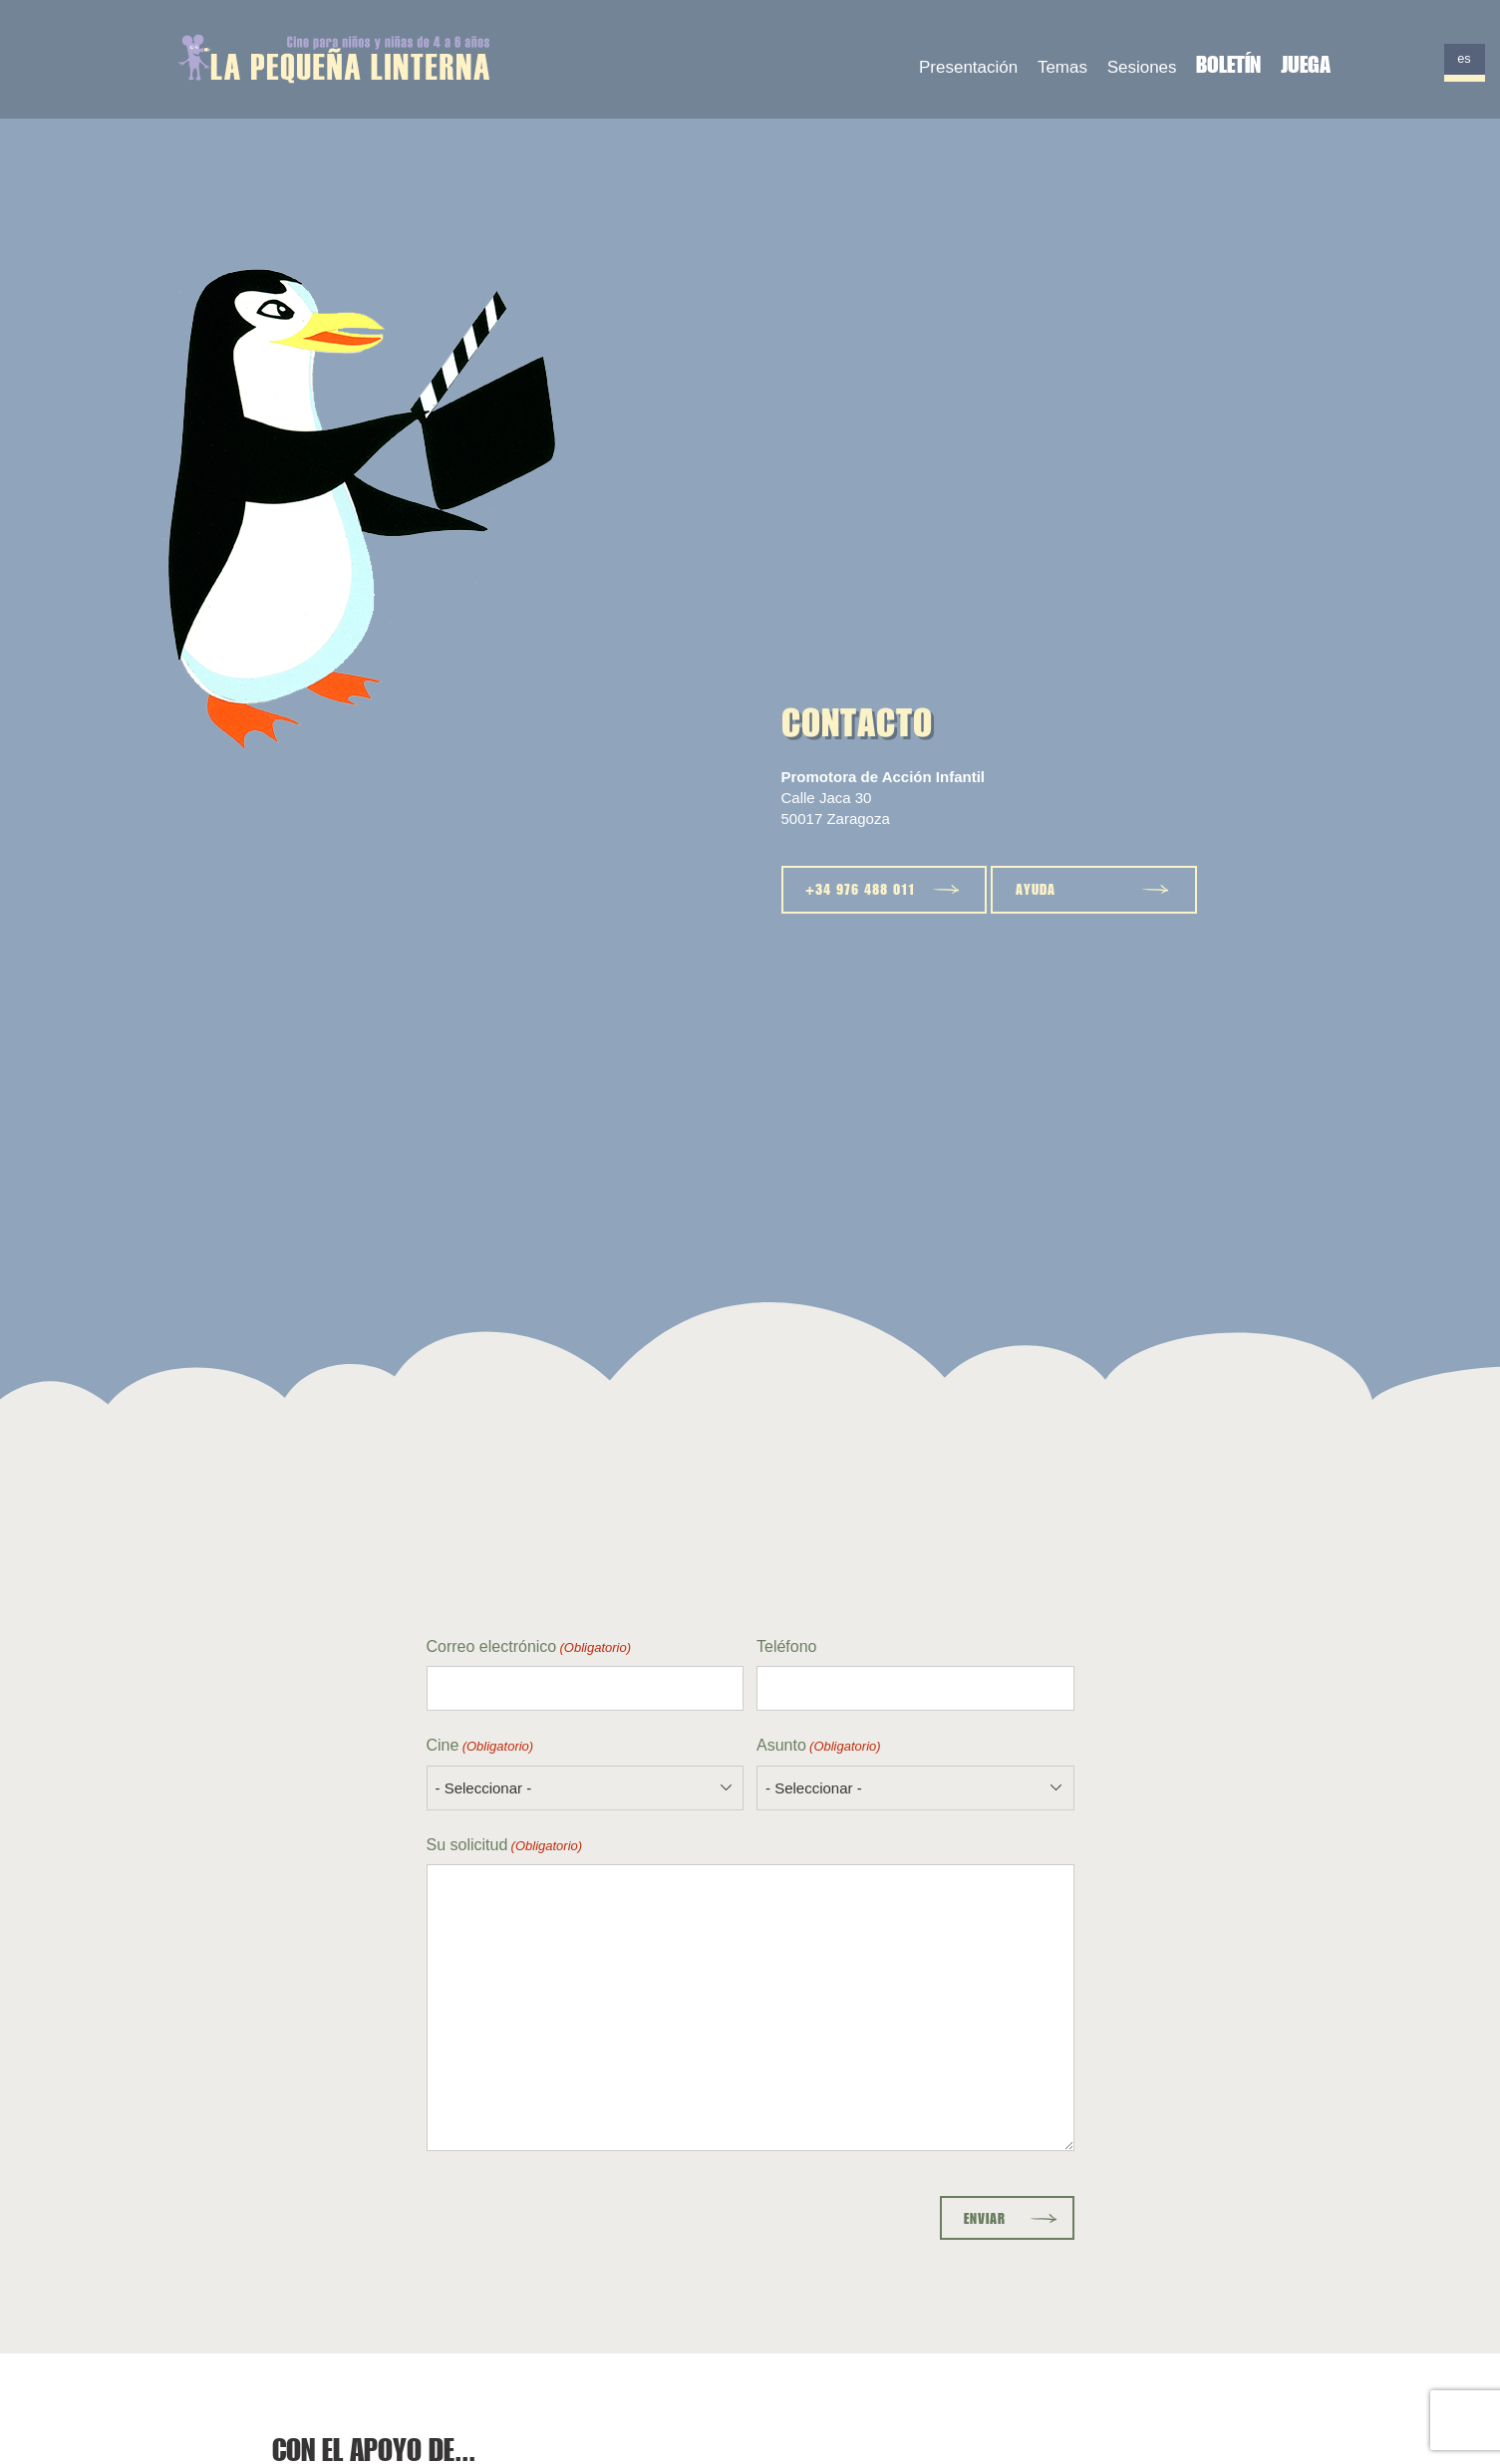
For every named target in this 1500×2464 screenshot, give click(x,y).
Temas (1062, 67)
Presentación (968, 67)
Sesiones (1142, 67)
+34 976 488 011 (860, 889)
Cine (480, 1746)
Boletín (1228, 64)
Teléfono (786, 1646)
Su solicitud (505, 1845)
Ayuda (1035, 889)
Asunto (818, 1746)
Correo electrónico (529, 1647)
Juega (1306, 64)
